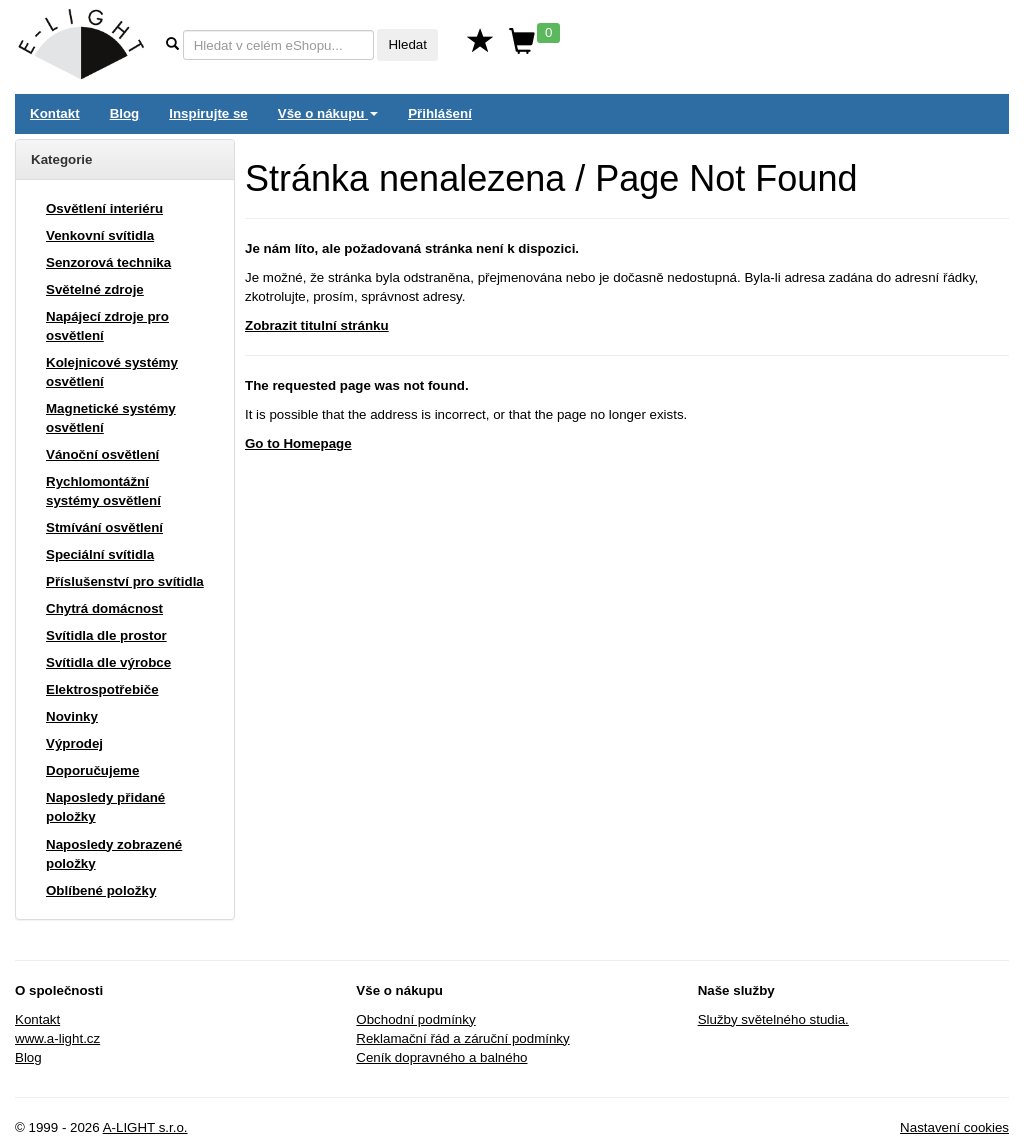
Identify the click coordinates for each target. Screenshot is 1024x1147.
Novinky (72, 716)
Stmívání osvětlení (104, 527)
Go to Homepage (298, 443)
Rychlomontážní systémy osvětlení (103, 491)
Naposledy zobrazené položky (114, 854)
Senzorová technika (108, 262)
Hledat (407, 44)
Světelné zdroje (95, 289)
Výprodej (74, 743)
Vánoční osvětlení (102, 454)
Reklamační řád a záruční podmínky (462, 1038)
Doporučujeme (92, 770)
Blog (125, 113)
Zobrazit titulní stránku (317, 325)
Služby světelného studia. (773, 1019)
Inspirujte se (208, 113)
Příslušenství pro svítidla (125, 581)
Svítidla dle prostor (106, 635)
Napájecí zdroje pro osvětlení (107, 326)
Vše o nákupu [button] (328, 113)
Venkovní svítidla (100, 235)
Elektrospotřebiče (102, 689)
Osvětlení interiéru (104, 208)
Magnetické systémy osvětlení (111, 418)
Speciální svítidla (100, 554)
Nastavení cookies (954, 1127)
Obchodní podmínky (415, 1019)
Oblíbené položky (101, 890)
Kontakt (55, 113)
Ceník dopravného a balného (441, 1057)
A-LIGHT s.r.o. (145, 1127)
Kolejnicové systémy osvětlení (112, 372)
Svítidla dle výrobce (108, 662)
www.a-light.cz (57, 1038)
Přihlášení (440, 113)
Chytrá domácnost (104, 608)
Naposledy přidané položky (105, 807)
